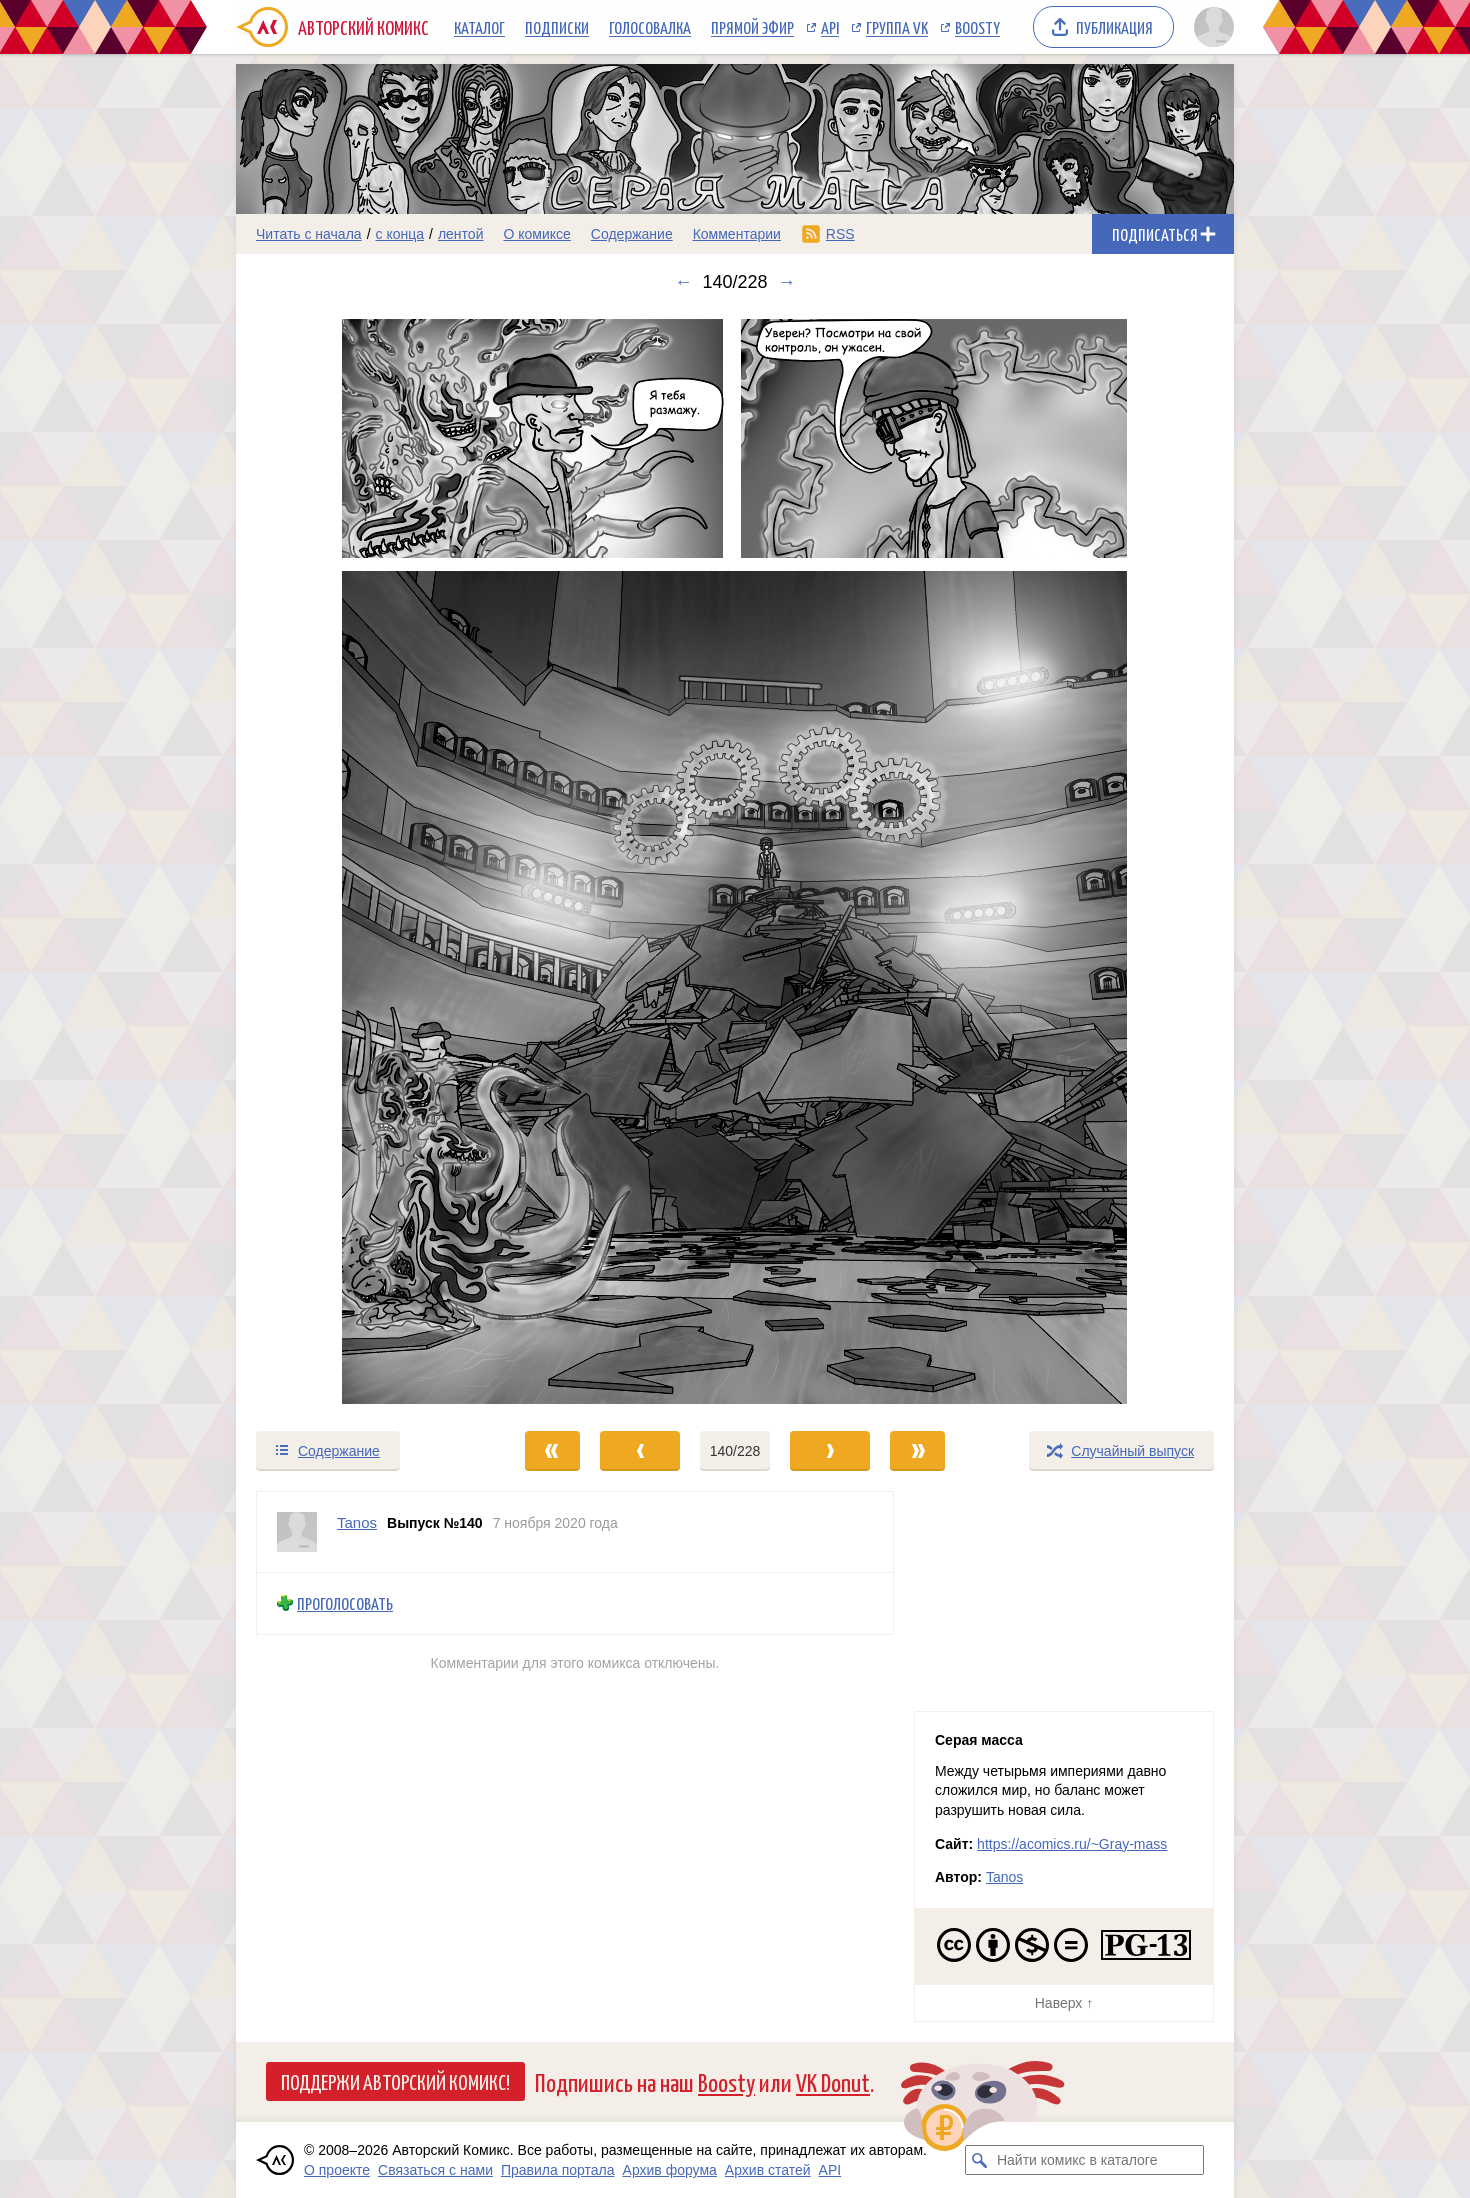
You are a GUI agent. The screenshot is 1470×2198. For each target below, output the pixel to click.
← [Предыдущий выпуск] (683, 282)
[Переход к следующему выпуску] (735, 861)
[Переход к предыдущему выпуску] (361, 861)
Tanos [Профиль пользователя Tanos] (357, 1522)
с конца (400, 234)
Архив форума (670, 2170)
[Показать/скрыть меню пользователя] (1210, 27)
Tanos (1004, 1877)
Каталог (479, 27)
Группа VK (897, 27)
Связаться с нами (435, 2170)
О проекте (337, 2170)
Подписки (557, 27)
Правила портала (558, 2170)
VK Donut (833, 2081)
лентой (461, 234)
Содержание (632, 234)
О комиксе (536, 234)
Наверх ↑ (1064, 2003)
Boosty (977, 27)
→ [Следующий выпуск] (787, 282)
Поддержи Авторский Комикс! (395, 2081)
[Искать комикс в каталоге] (980, 2160)
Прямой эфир (752, 27)
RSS (840, 234)
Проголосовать (345, 1603)
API (830, 27)
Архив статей (768, 2170)
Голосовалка (650, 27)
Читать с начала (309, 234)
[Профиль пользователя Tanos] (297, 1532)
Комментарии (737, 234)
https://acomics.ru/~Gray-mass (1072, 1844)
